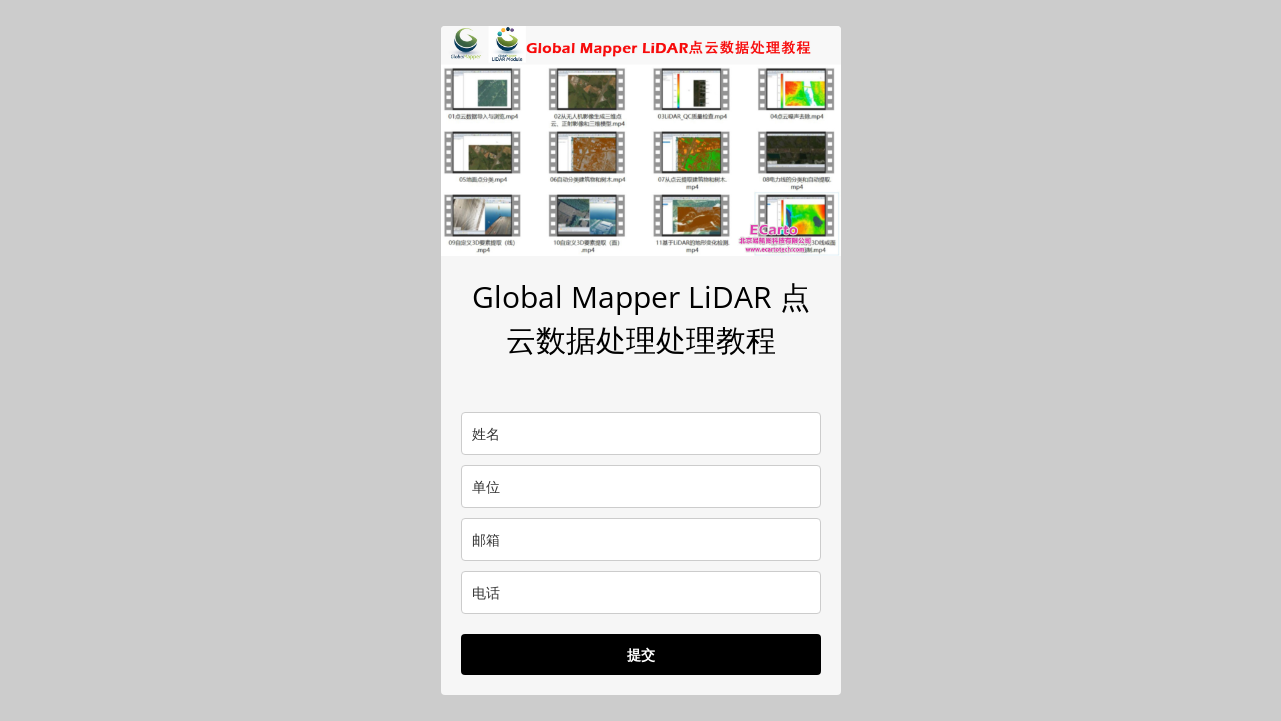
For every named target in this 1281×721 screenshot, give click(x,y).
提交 (641, 654)
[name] (641, 433)
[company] (641, 486)
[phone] (641, 592)
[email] (641, 539)
